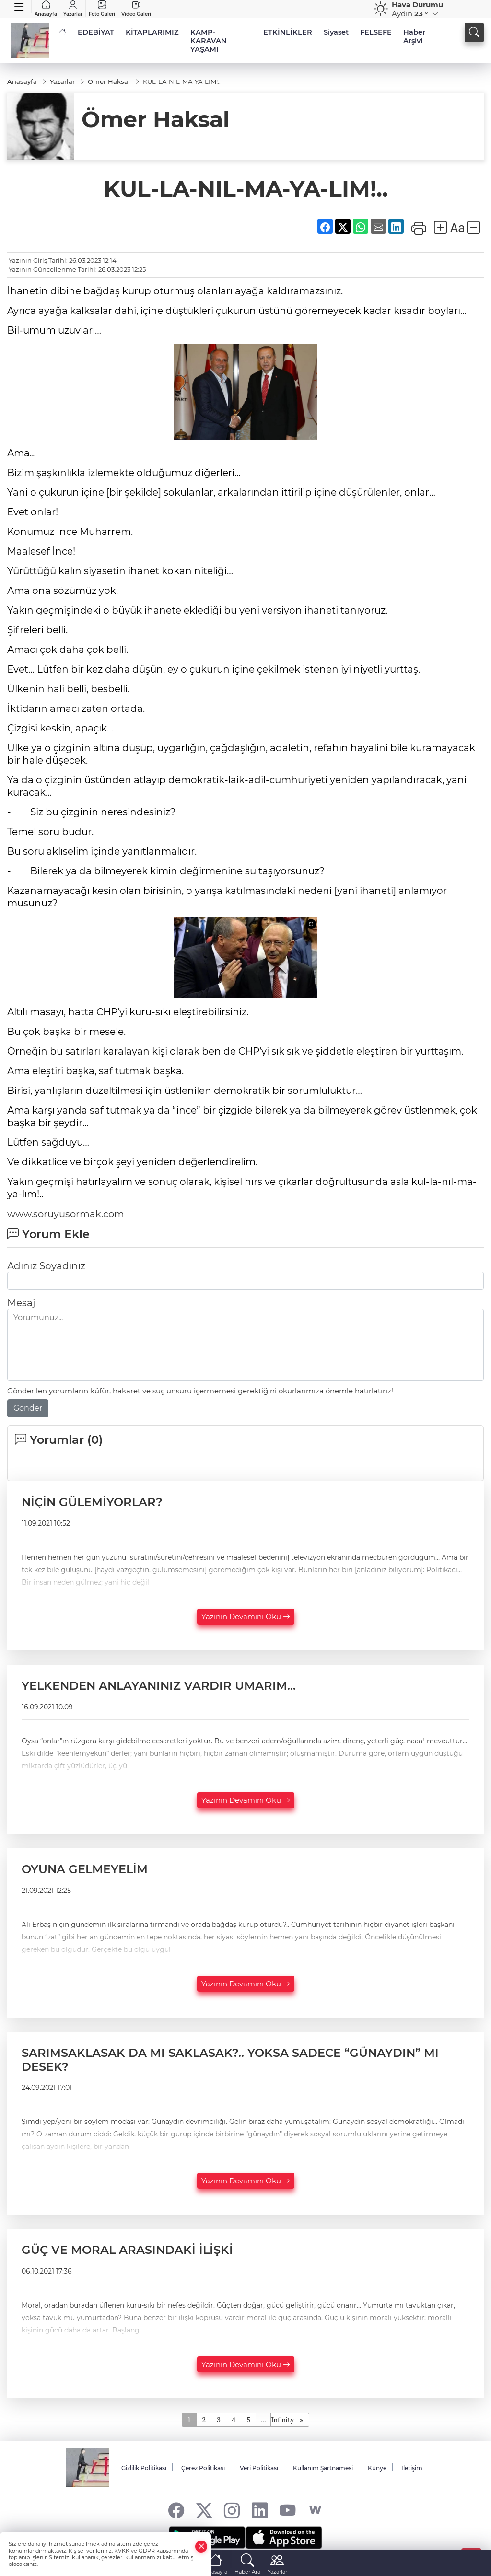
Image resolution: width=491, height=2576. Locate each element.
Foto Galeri (102, 8)
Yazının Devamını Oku (245, 1616)
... (263, 2419)
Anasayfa (46, 8)
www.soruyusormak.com (67, 1214)
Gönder (27, 1408)
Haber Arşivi (414, 36)
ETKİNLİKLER (287, 32)
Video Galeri (136, 8)
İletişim (411, 2468)
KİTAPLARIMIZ (152, 32)
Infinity (282, 2419)
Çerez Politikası (203, 2468)
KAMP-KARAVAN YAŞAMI (208, 41)
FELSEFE (376, 32)
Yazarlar (72, 8)
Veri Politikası (259, 2468)
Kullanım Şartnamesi (323, 2468)
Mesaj (21, 1303)
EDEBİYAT (96, 32)
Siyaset (336, 32)
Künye (377, 2468)
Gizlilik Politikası (143, 2468)
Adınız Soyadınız (46, 1266)
